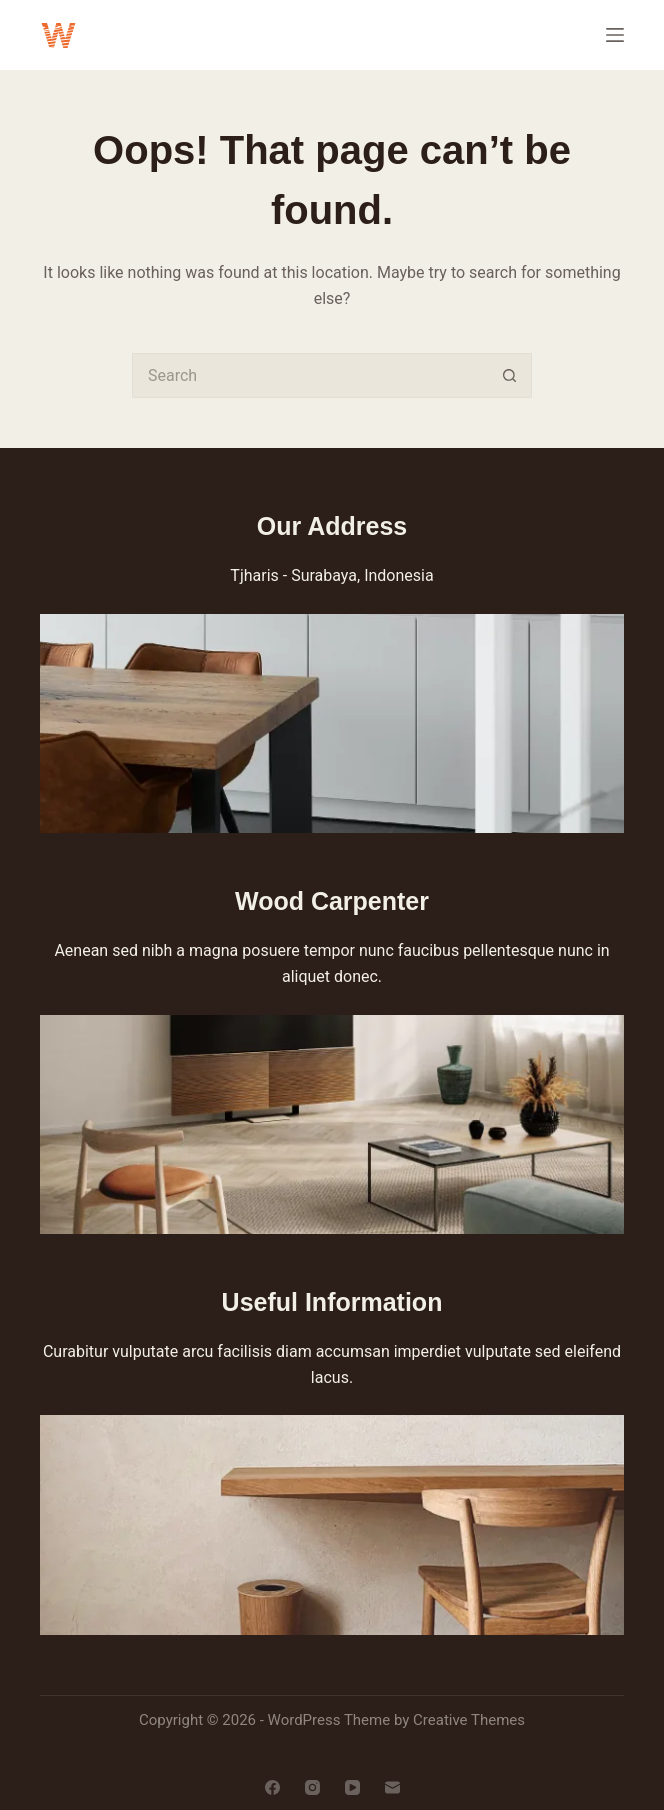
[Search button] (509, 375)
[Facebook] (272, 1787)
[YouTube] (352, 1787)
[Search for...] (309, 375)
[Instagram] (312, 1787)
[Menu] (615, 35)
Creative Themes (469, 1720)
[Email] (392, 1787)
